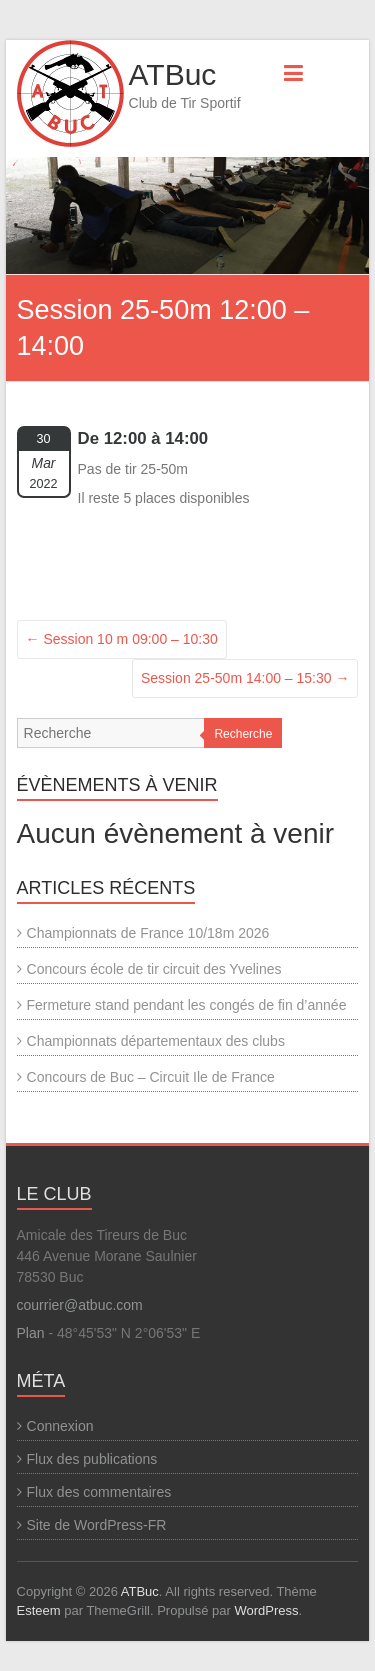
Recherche (243, 734)
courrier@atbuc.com (80, 1305)
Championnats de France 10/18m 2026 (148, 933)
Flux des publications (92, 1459)
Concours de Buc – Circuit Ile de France (151, 1077)
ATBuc (173, 74)
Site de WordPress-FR (97, 1525)
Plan (31, 1333)
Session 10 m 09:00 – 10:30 (122, 639)
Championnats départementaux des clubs (156, 1041)
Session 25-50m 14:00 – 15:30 (245, 678)
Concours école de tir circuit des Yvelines (154, 969)
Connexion (60, 1426)
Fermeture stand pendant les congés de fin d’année (187, 1005)
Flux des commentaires (99, 1492)
